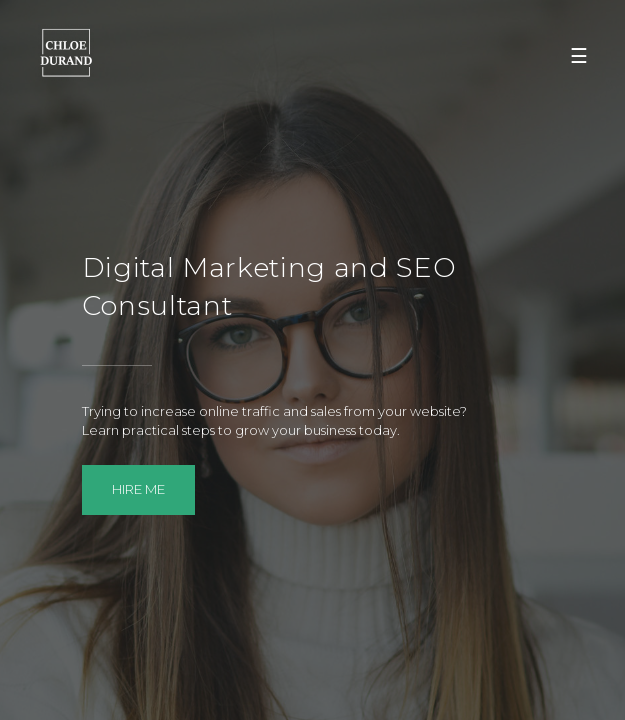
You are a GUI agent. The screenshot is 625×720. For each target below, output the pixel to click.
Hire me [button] (138, 489)
